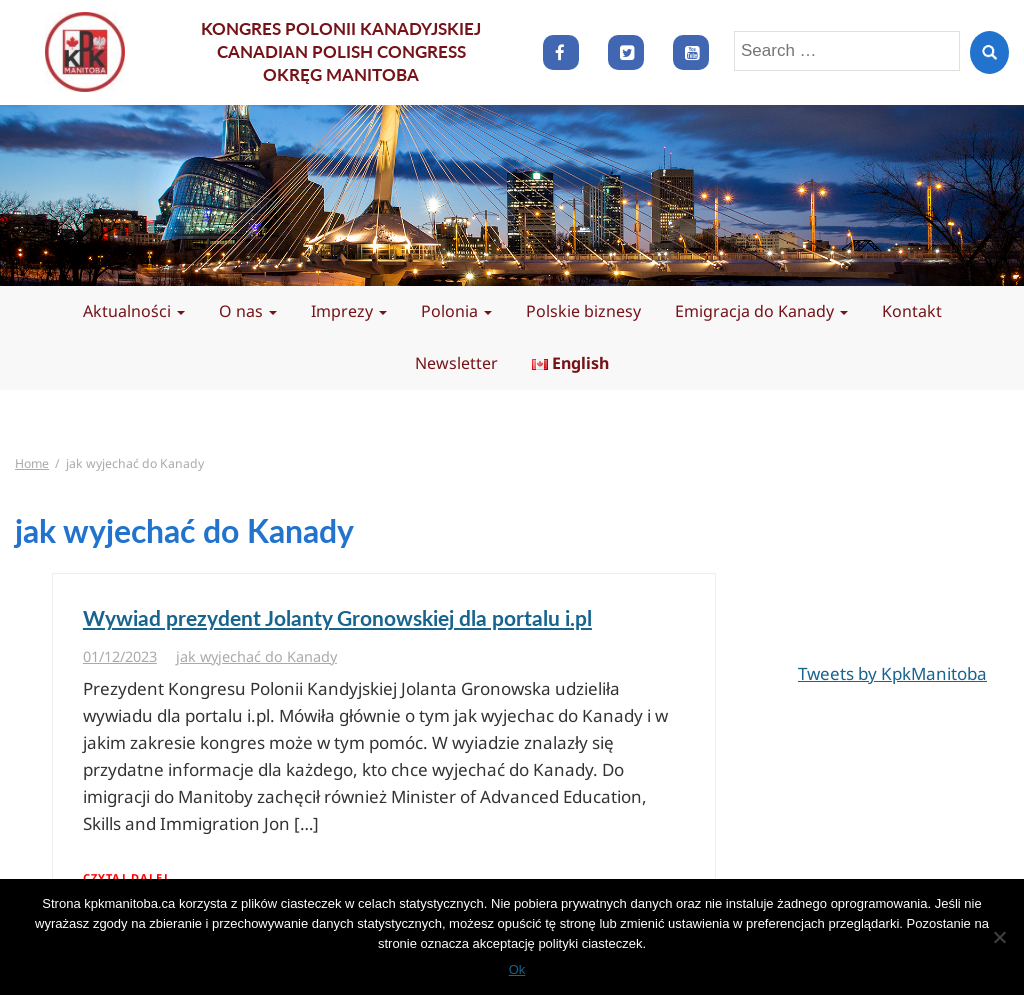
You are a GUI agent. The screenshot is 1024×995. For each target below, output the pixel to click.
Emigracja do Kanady (761, 311)
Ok (517, 969)
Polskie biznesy (583, 311)
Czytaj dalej (126, 877)
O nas (248, 311)
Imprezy (349, 311)
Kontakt (912, 311)
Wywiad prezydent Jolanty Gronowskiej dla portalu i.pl (337, 617)
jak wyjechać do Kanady (256, 656)
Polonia (456, 311)
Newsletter (456, 363)
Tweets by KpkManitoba (892, 673)
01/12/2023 (120, 656)
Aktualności (134, 311)
